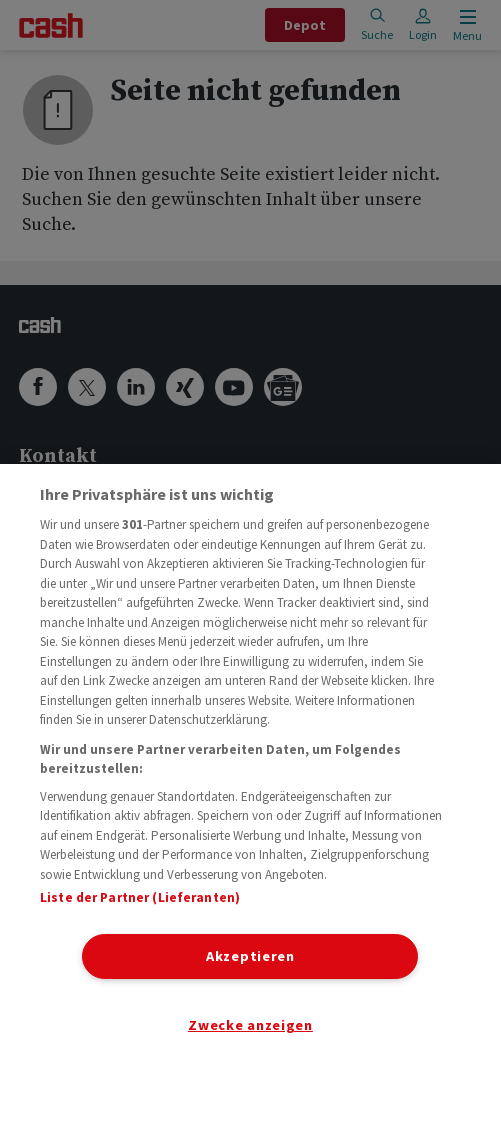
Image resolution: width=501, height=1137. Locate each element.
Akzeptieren (250, 956)
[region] (250, 800)
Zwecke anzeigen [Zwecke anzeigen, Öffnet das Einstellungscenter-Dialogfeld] (250, 1025)
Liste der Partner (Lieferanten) (140, 897)
